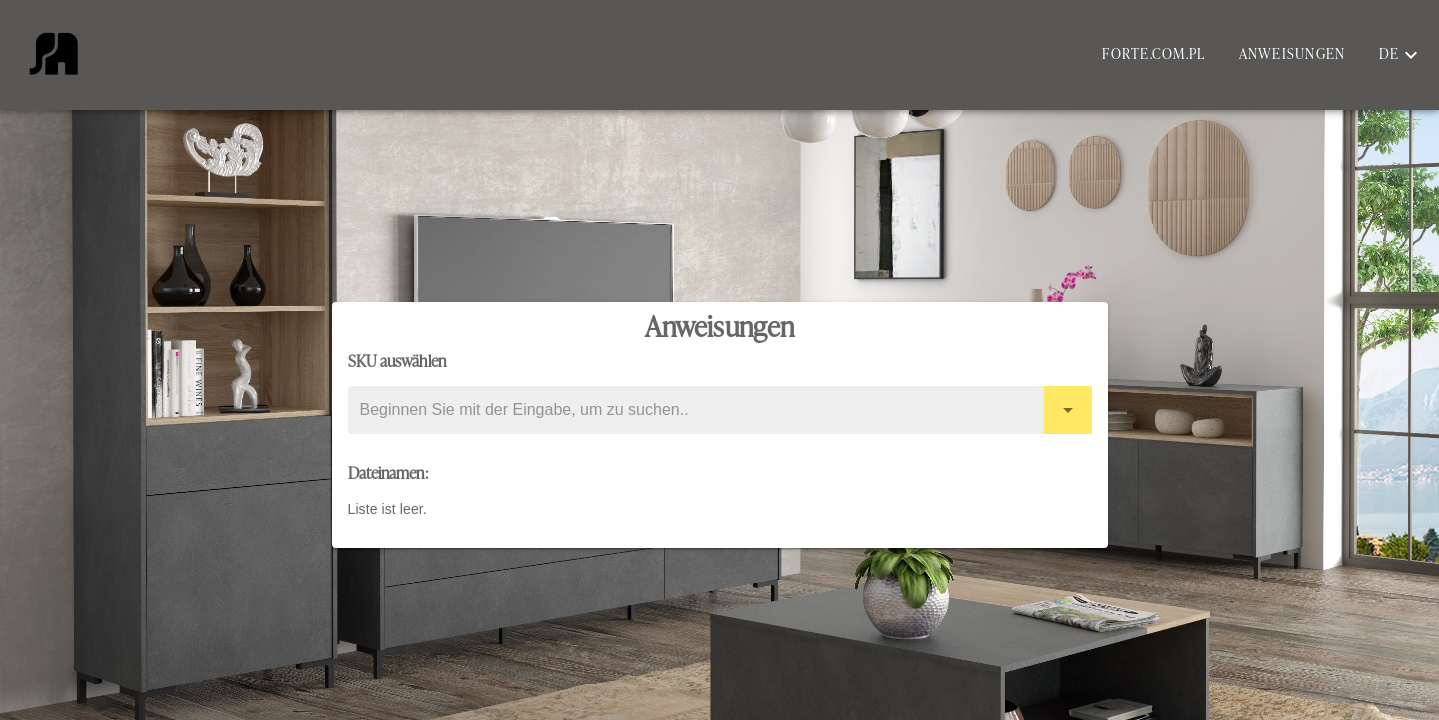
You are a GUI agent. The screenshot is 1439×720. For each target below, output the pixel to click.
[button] (1400, 55)
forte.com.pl (1153, 55)
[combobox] (720, 410)
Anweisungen (1292, 55)
